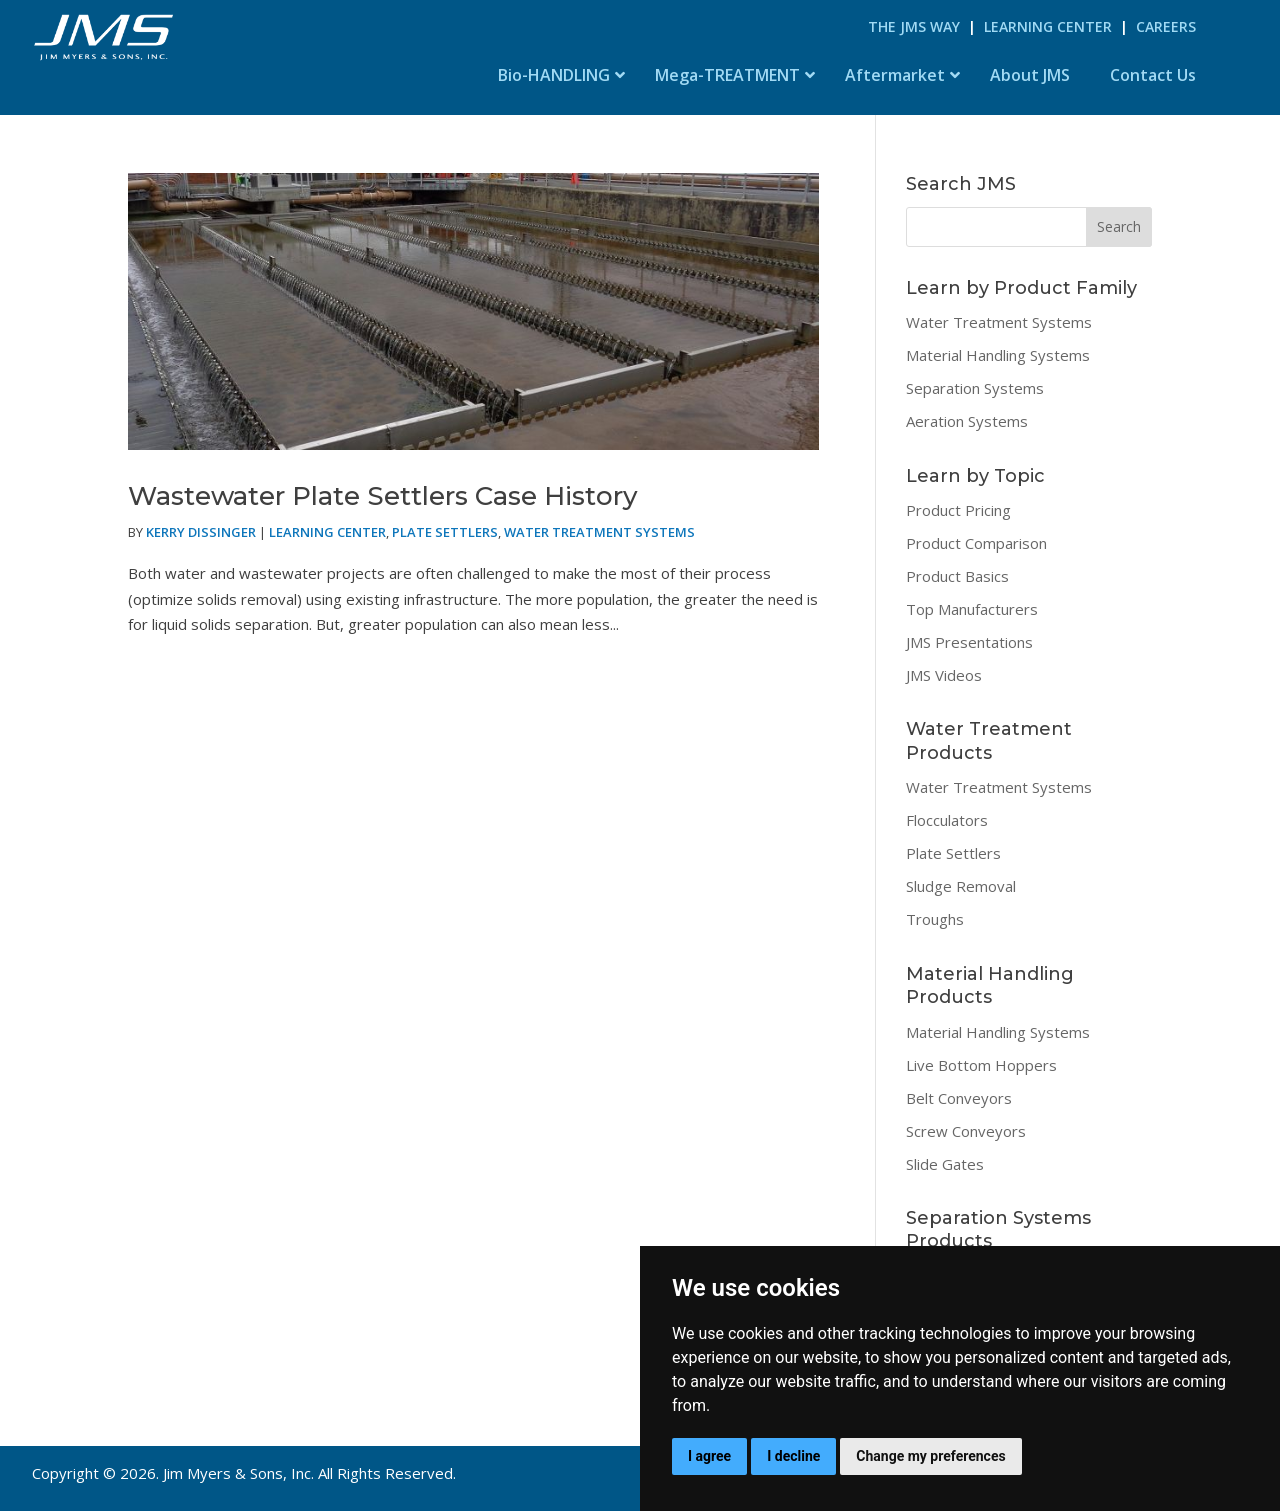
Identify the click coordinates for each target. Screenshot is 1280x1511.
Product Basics (957, 576)
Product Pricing (958, 510)
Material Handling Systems (998, 355)
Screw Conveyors (966, 1131)
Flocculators (947, 820)
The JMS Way (914, 26)
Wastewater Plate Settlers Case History (383, 496)
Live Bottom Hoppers (981, 1065)
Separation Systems (975, 388)
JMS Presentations (969, 642)
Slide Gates (945, 1164)
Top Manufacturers (972, 609)
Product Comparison (976, 543)
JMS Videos (944, 675)
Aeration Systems (967, 421)
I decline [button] (793, 1456)
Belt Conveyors (959, 1098)
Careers (1166, 26)
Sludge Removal (961, 886)
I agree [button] (709, 1456)
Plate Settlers (445, 532)
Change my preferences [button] (930, 1456)
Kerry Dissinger (201, 532)
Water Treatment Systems (599, 532)
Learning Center (1048, 26)
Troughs (935, 919)
